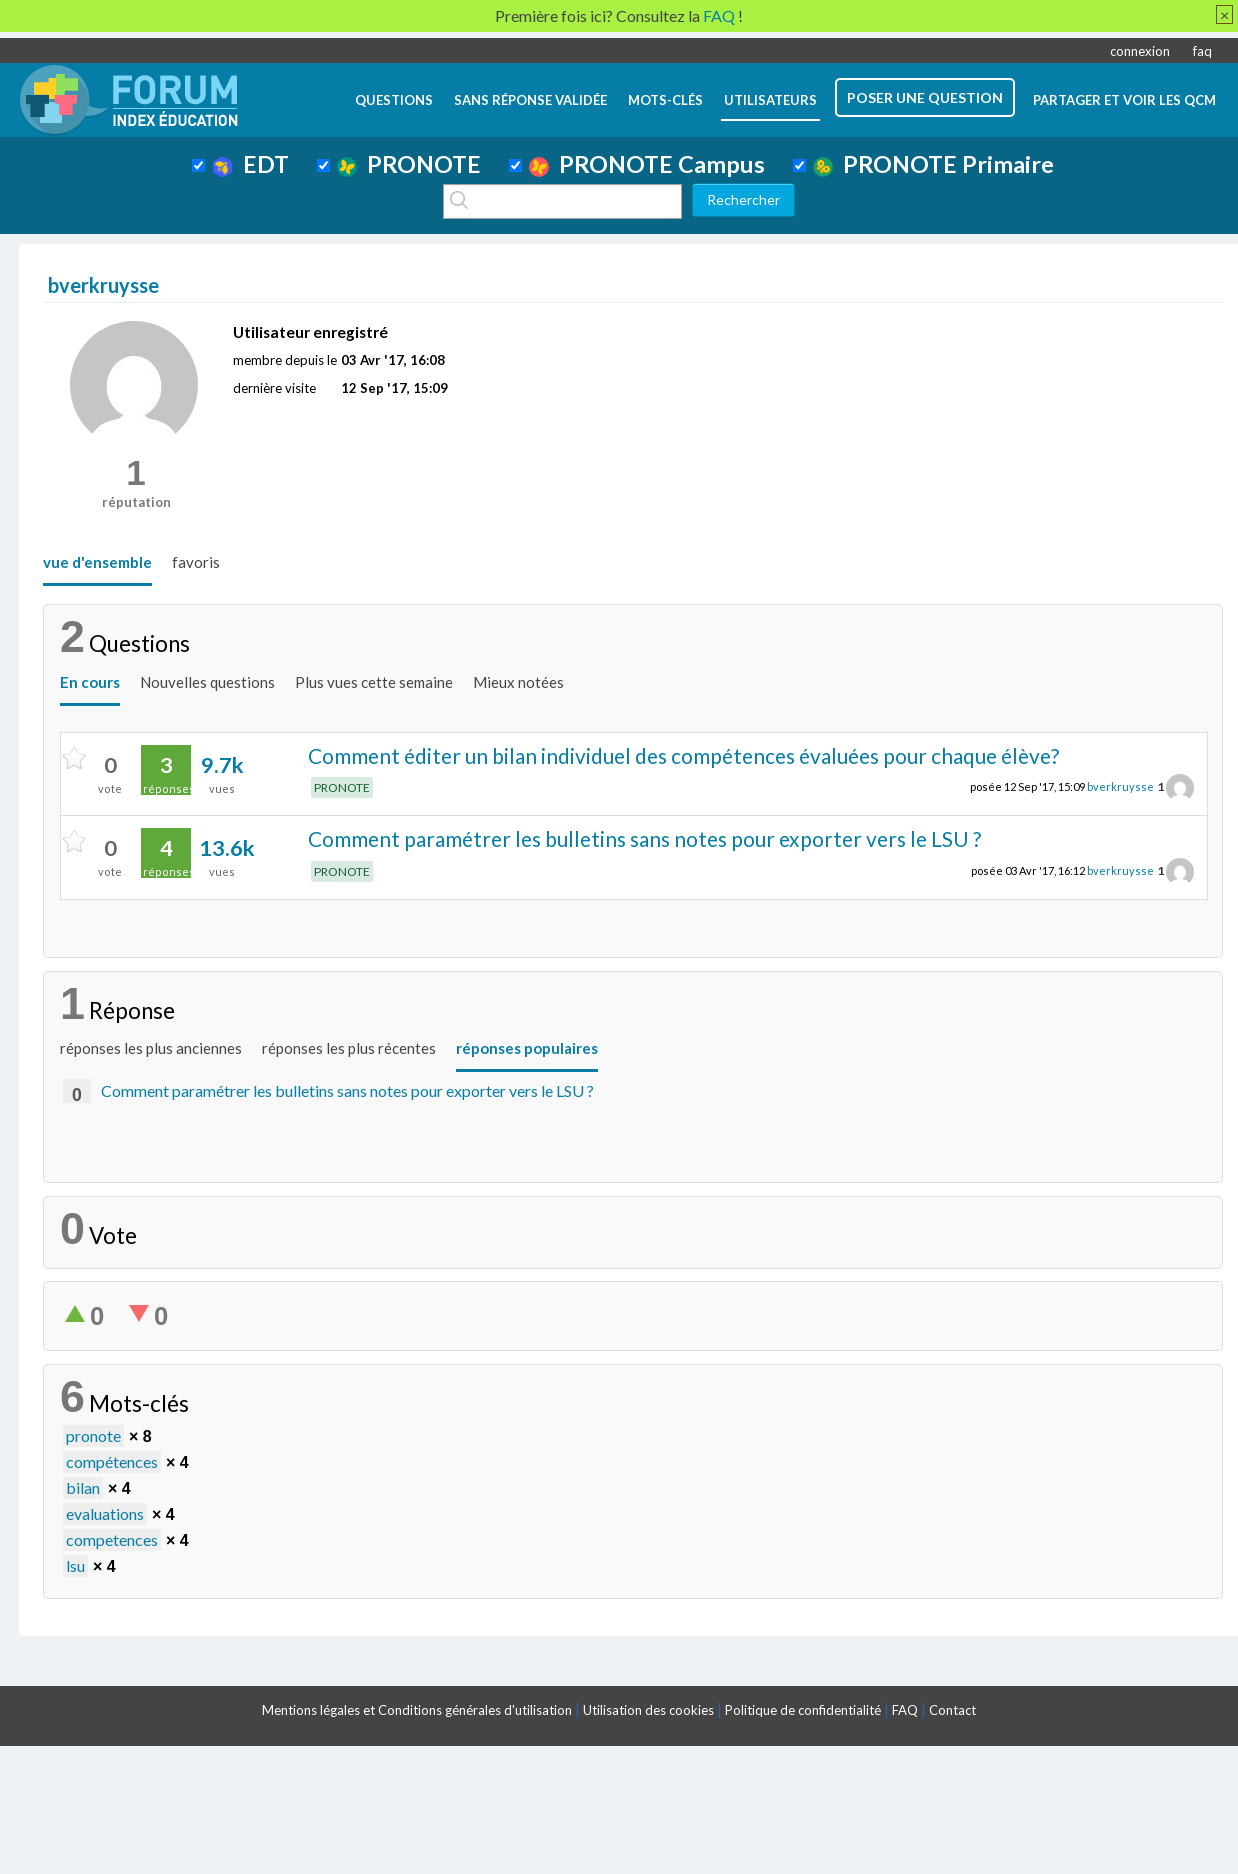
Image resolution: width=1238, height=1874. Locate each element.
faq (1202, 51)
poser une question (925, 97)
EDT (250, 164)
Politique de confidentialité (803, 1710)
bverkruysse (1120, 786)
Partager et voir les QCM (1124, 100)
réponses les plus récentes (349, 1048)
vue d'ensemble (97, 562)
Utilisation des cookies (648, 1710)
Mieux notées (518, 682)
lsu (75, 1565)
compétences (112, 1461)
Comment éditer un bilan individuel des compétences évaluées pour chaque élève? (683, 755)
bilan (83, 1487)
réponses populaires (527, 1048)
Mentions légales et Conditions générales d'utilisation (417, 1710)
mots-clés (665, 100)
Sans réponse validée (530, 100)
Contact (952, 1710)
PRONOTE (409, 164)
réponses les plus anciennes (151, 1048)
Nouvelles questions (207, 682)
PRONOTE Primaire (933, 164)
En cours (90, 682)
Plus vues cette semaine (374, 682)
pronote (93, 1435)
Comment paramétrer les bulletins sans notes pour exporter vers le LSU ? (644, 838)
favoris (196, 562)
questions (394, 100)
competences (112, 1539)
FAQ (905, 1710)
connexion (1140, 51)
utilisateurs (770, 100)
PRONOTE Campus (647, 164)
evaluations (105, 1513)
